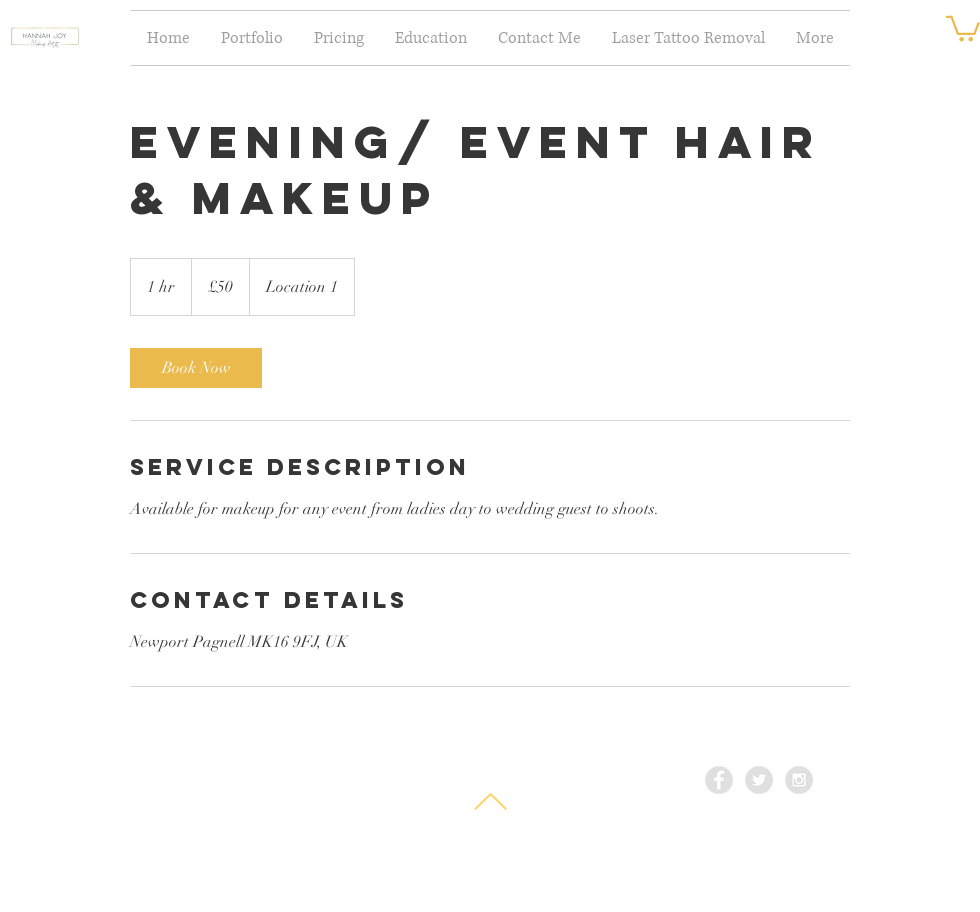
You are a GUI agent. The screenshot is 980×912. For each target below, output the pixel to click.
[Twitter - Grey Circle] (759, 780)
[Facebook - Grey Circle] (719, 780)
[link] (196, 368)
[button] (963, 27)
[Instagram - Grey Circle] (799, 780)
